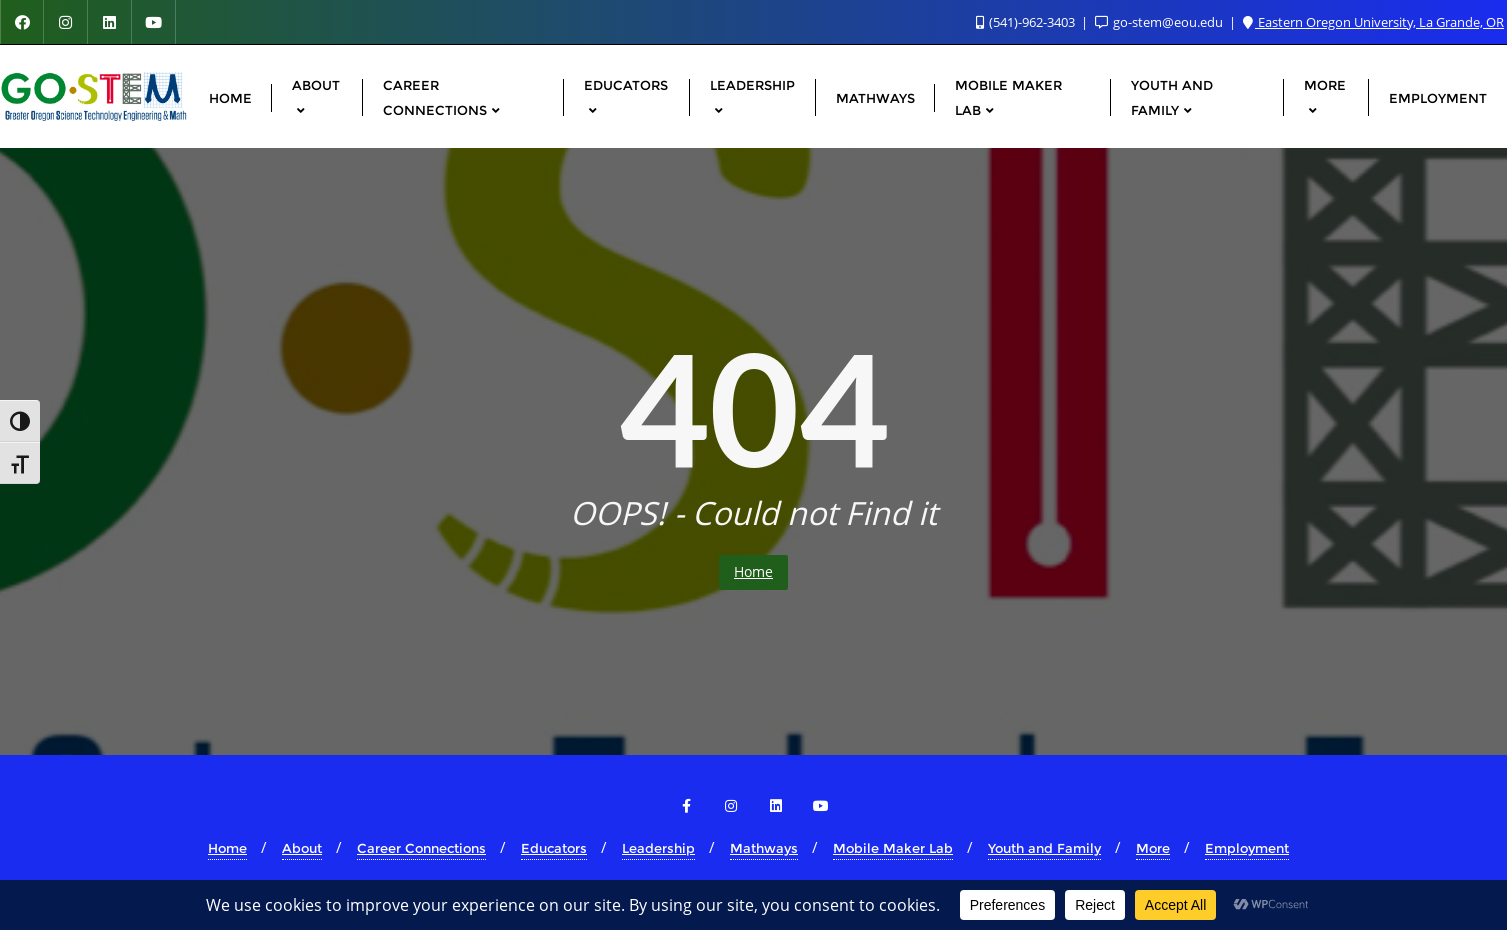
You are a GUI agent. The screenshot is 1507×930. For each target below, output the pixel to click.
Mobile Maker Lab (893, 848)
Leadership (658, 848)
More (1153, 848)
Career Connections (421, 848)
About (302, 848)
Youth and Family (1044, 848)
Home (753, 571)
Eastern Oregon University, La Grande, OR (1373, 22)
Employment (1247, 848)
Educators (554, 848)
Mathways (764, 848)
